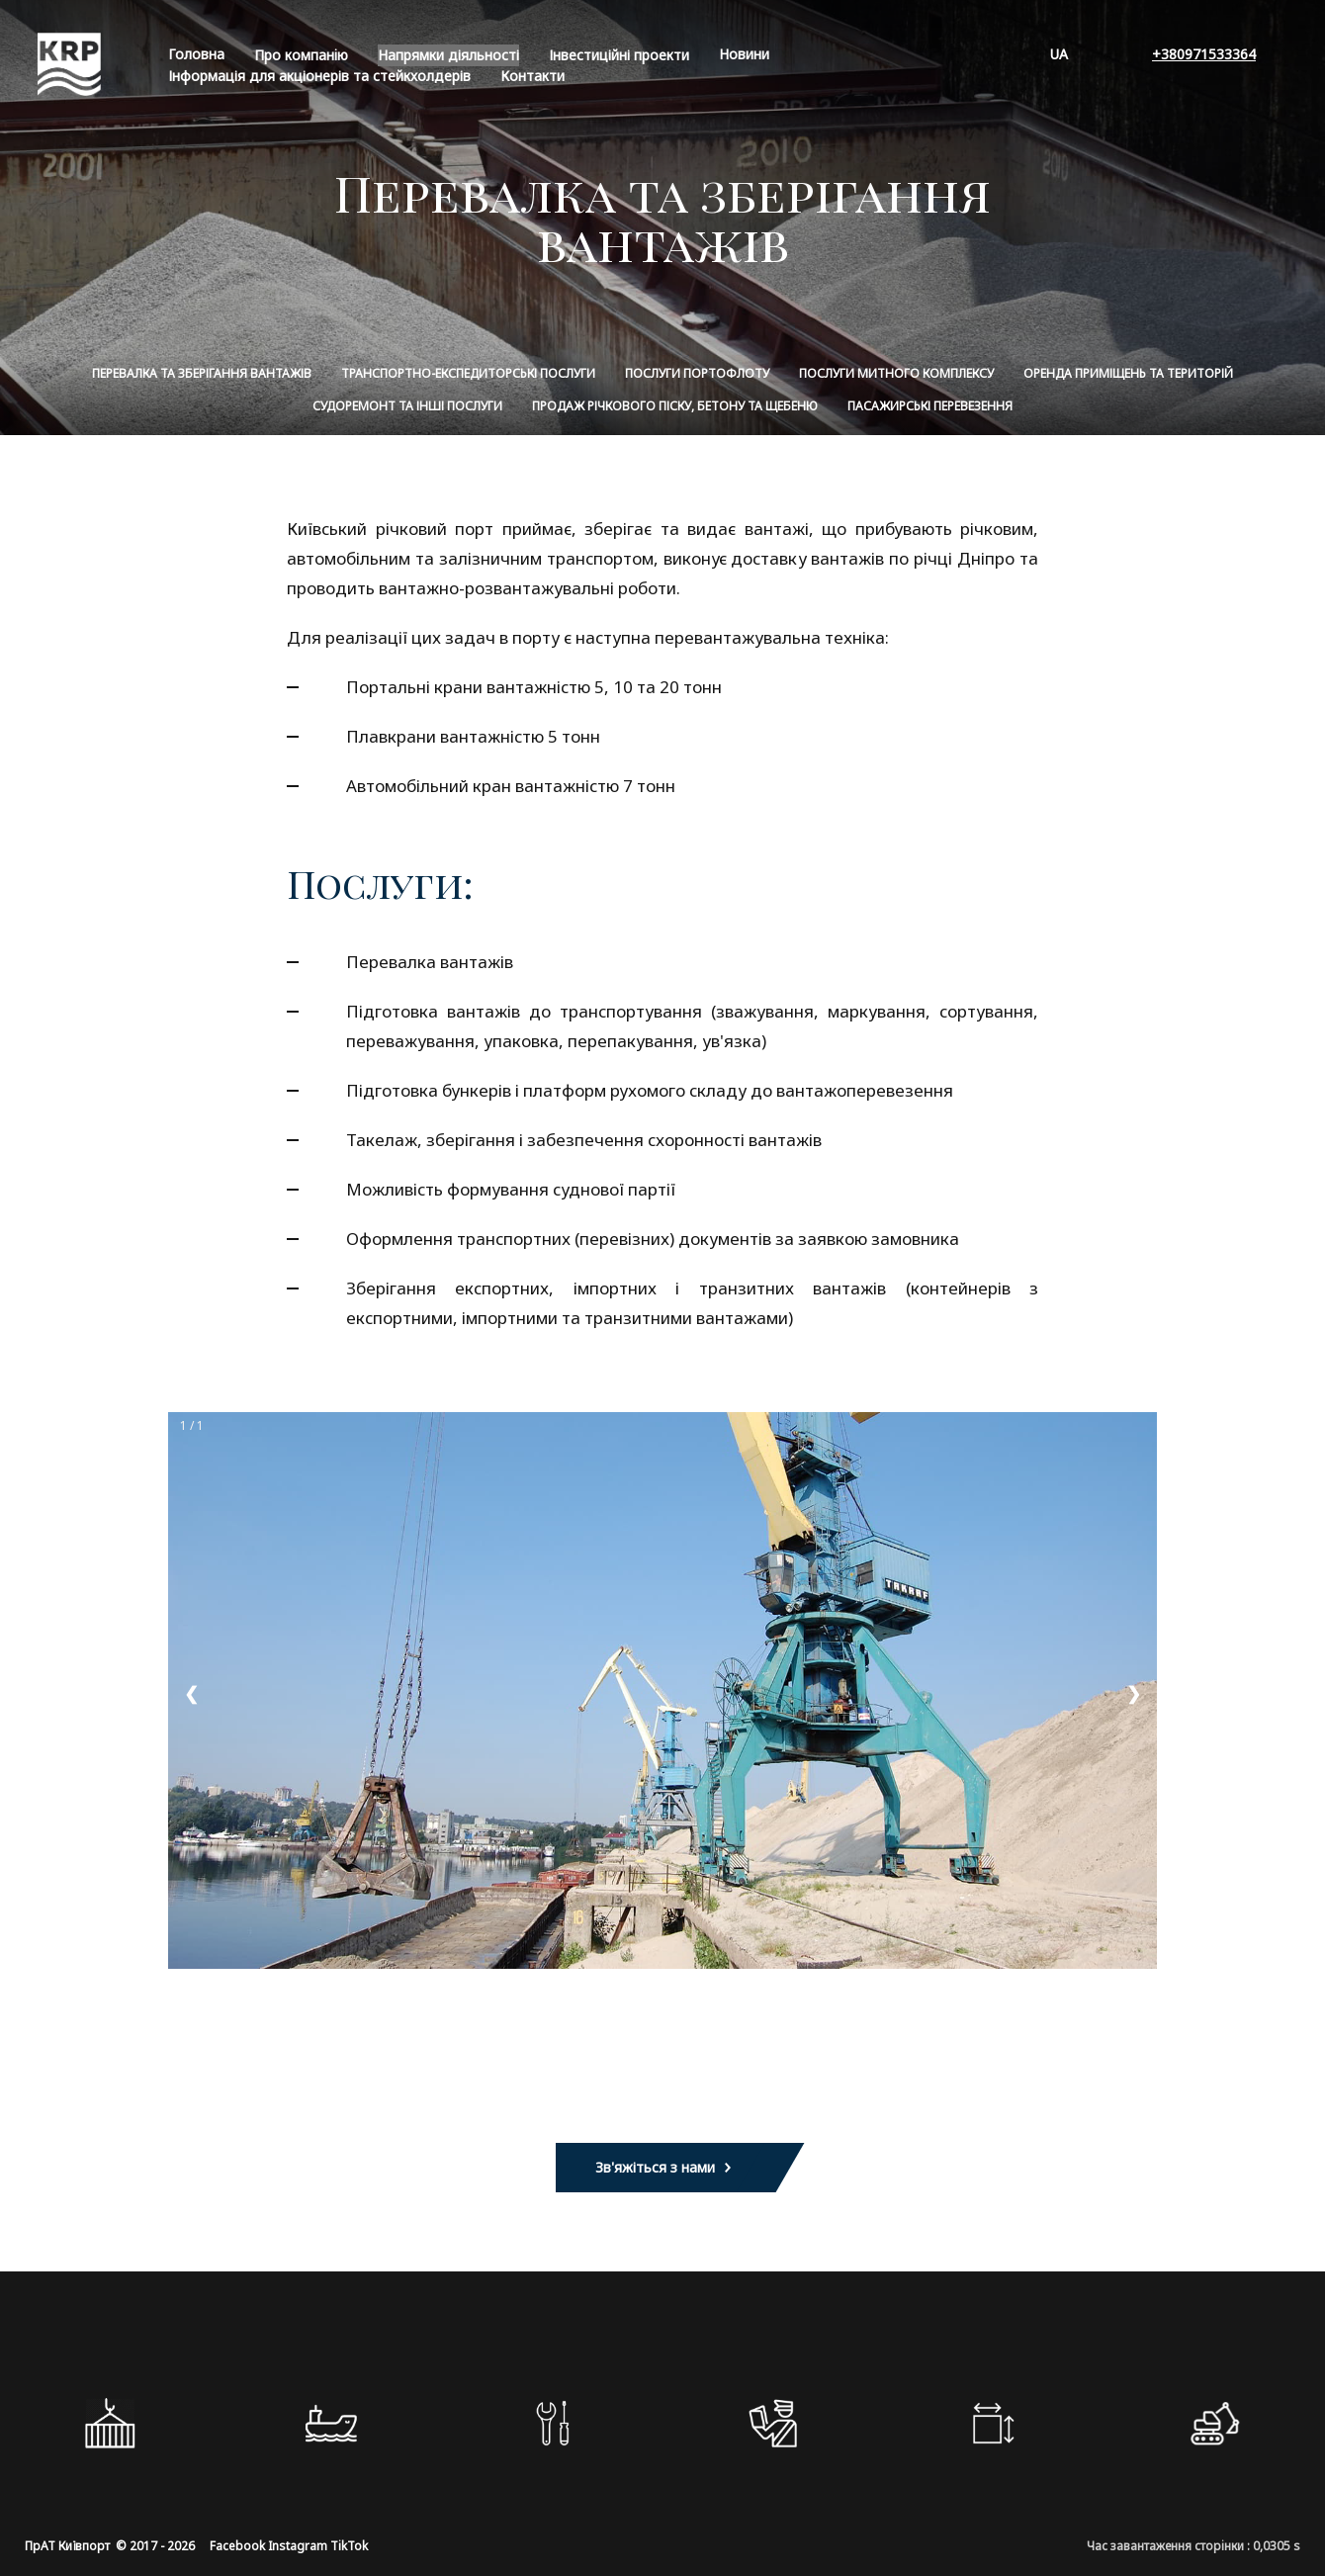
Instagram (297, 2545)
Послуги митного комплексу (896, 373)
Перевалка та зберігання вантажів (201, 373)
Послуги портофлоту (697, 373)
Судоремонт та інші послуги (407, 406)
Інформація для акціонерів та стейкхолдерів (319, 75)
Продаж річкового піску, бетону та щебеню (675, 406)
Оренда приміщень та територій (1128, 373)
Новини (744, 53)
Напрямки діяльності (448, 54)
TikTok (349, 2545)
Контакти (532, 75)
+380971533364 (1204, 53)
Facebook (237, 2545)
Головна (196, 53)
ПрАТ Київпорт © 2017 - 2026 (110, 2545)
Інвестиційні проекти (619, 54)
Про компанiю (301, 54)
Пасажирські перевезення (930, 406)
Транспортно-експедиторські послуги (468, 373)
